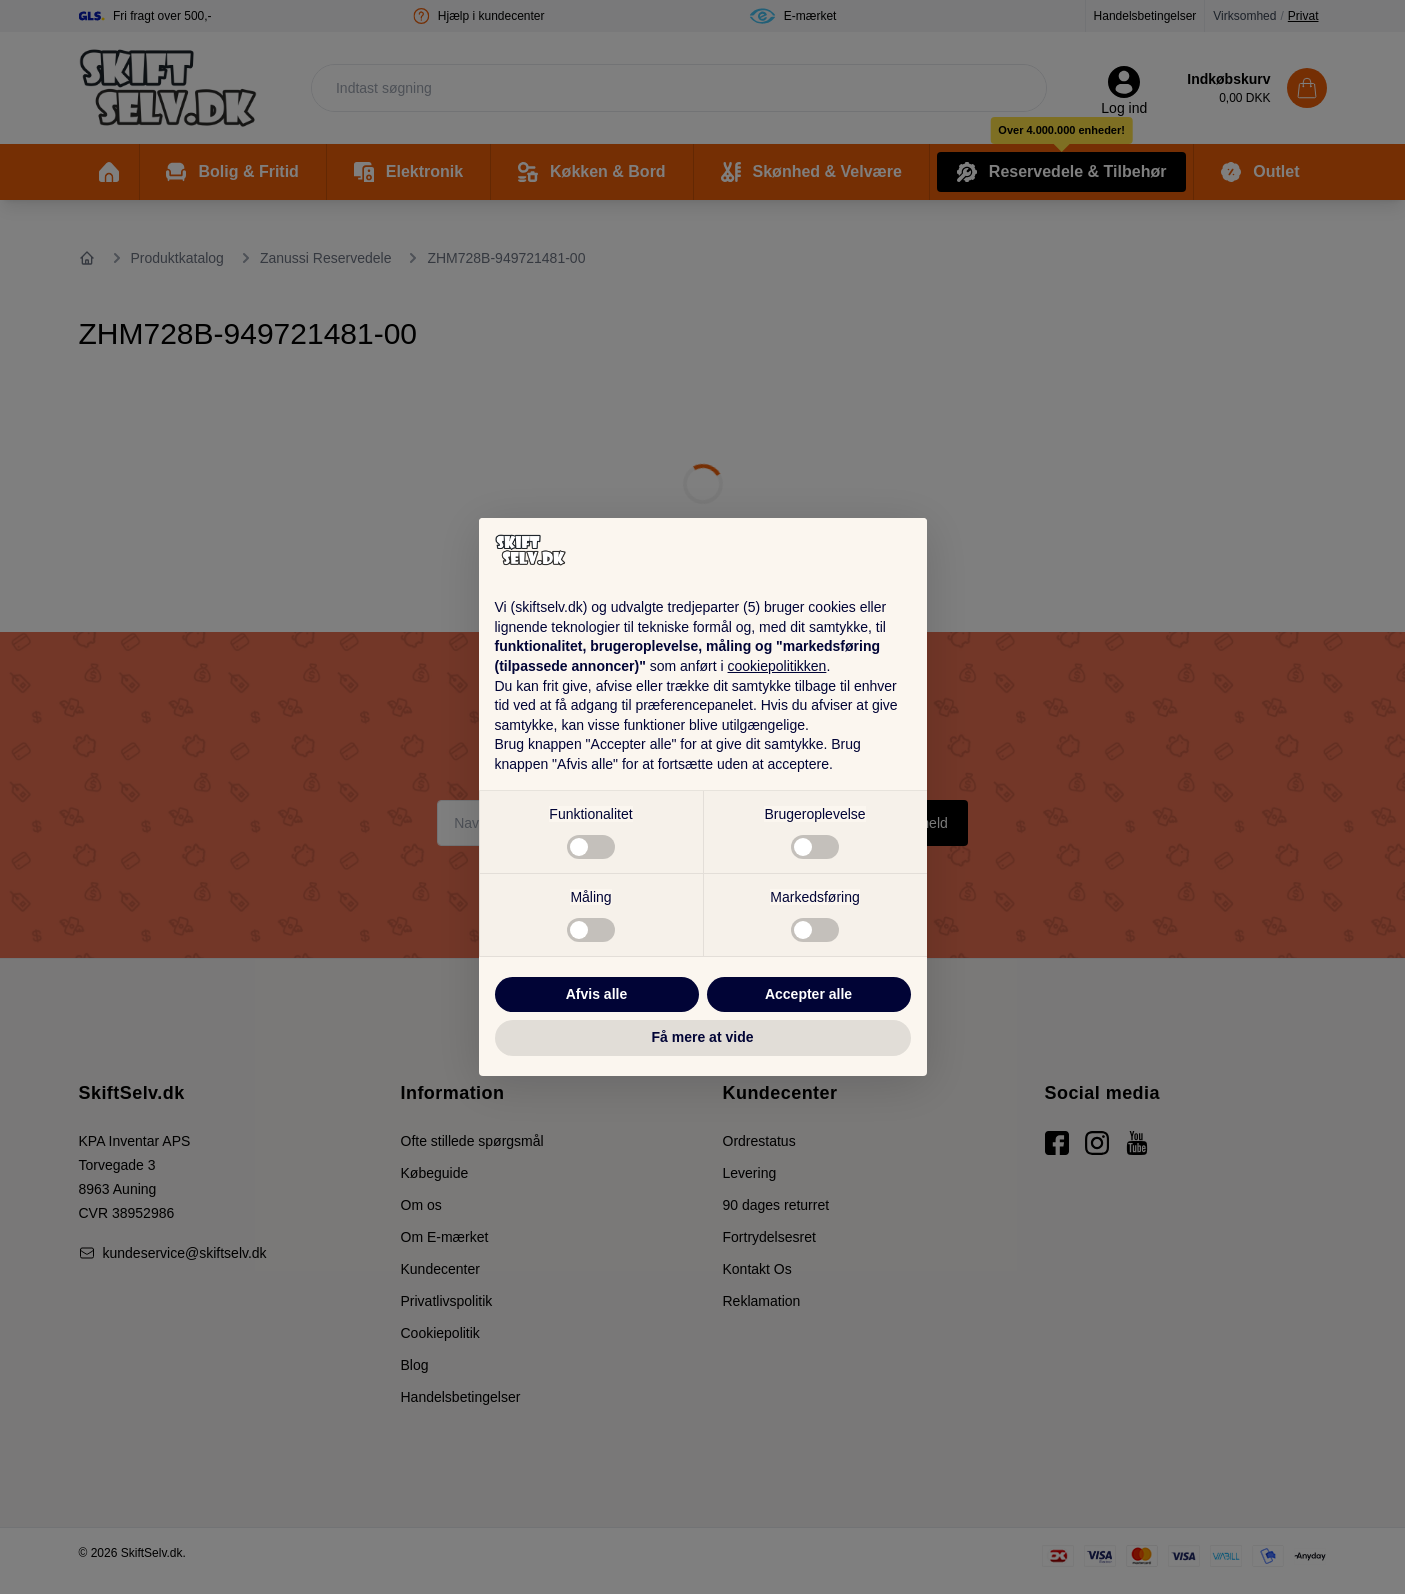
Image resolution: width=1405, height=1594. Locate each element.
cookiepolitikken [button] (777, 666)
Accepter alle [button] (808, 994)
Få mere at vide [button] (703, 1037)
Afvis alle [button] (596, 994)
